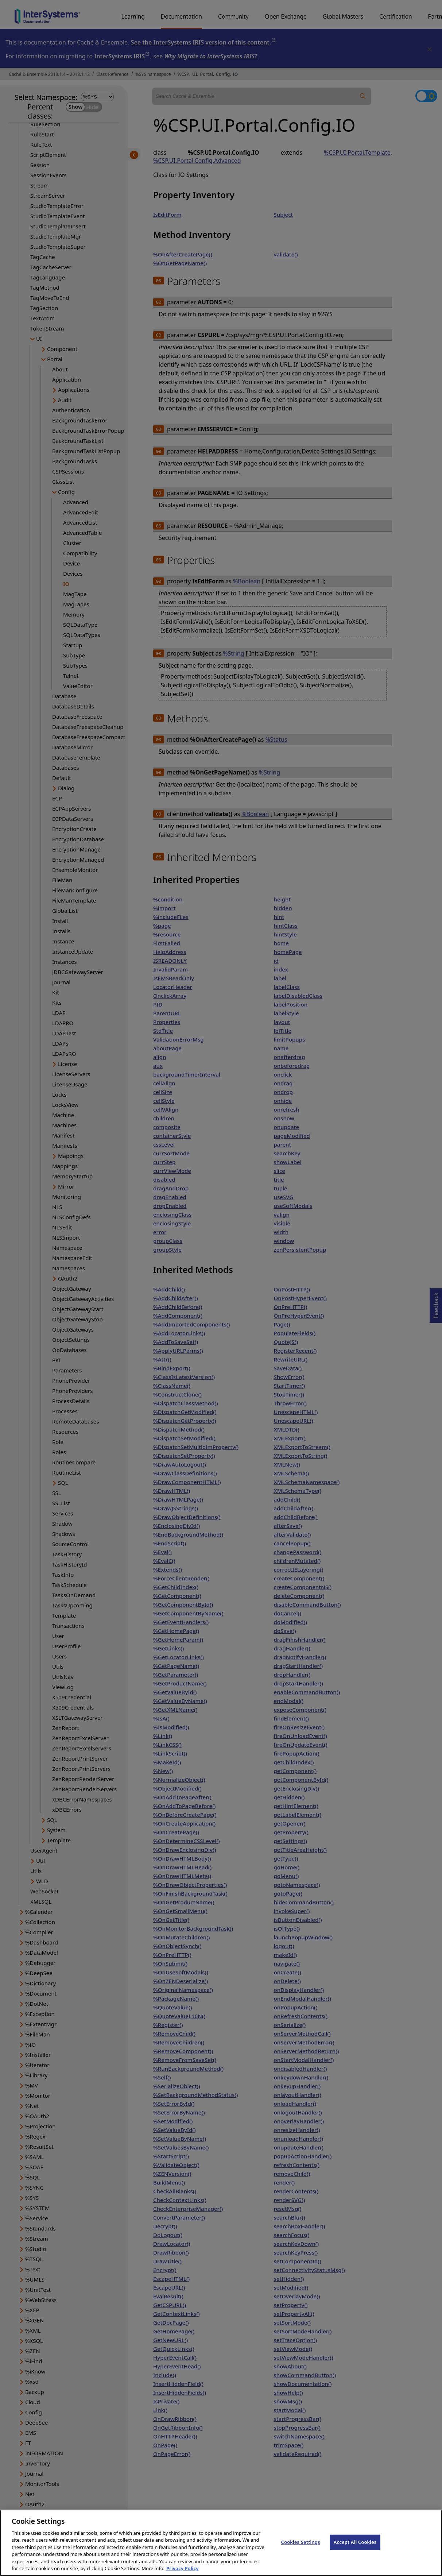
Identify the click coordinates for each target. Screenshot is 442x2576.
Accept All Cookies (355, 2549)
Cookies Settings (300, 2549)
